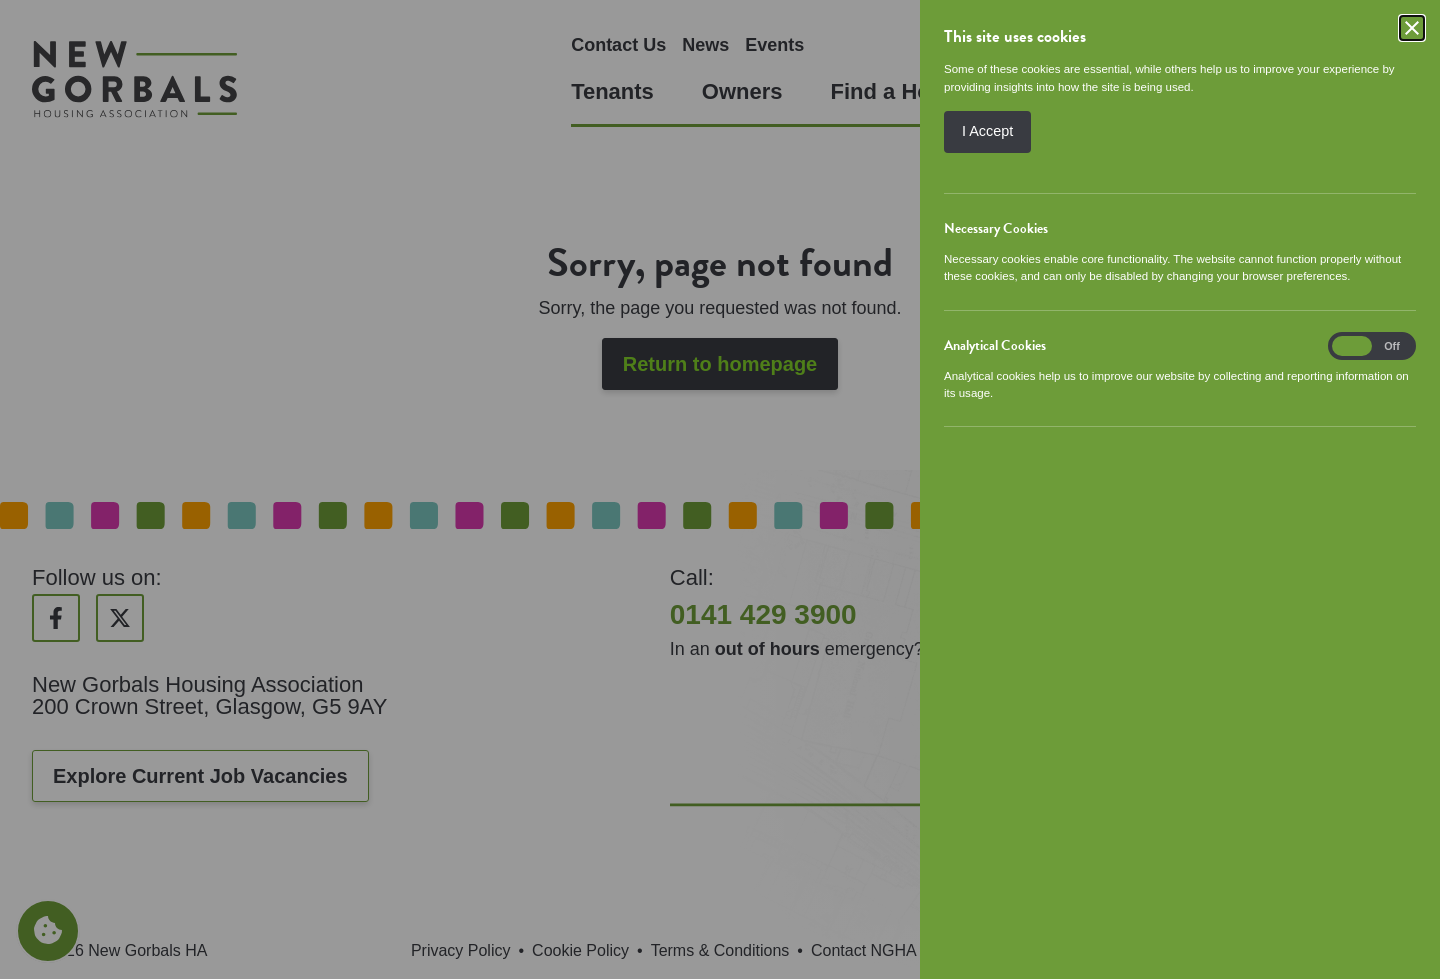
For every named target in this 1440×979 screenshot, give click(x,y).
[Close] (1412, 28)
